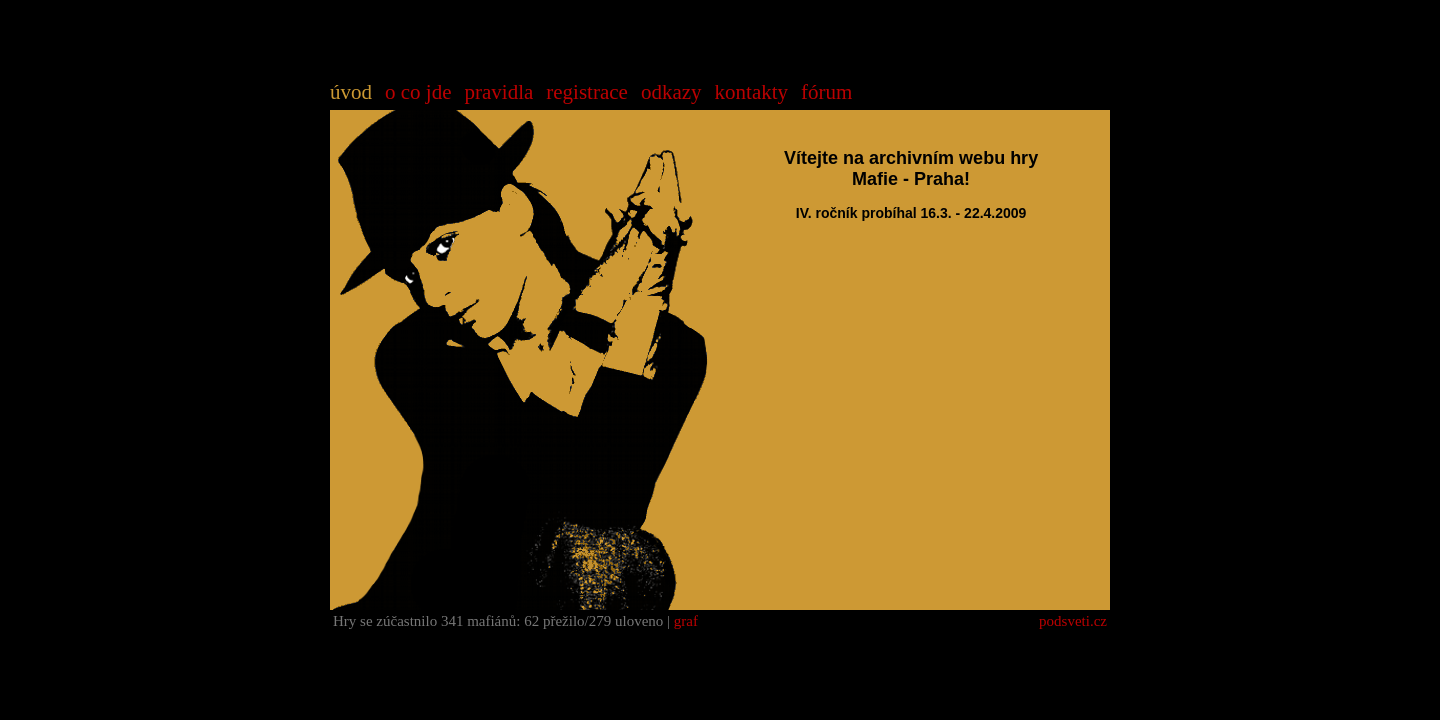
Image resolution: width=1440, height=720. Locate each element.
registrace (587, 92)
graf (686, 621)
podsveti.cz (1073, 621)
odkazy (671, 92)
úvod (351, 92)
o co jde (418, 92)
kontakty (752, 92)
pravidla (498, 92)
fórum (826, 92)
